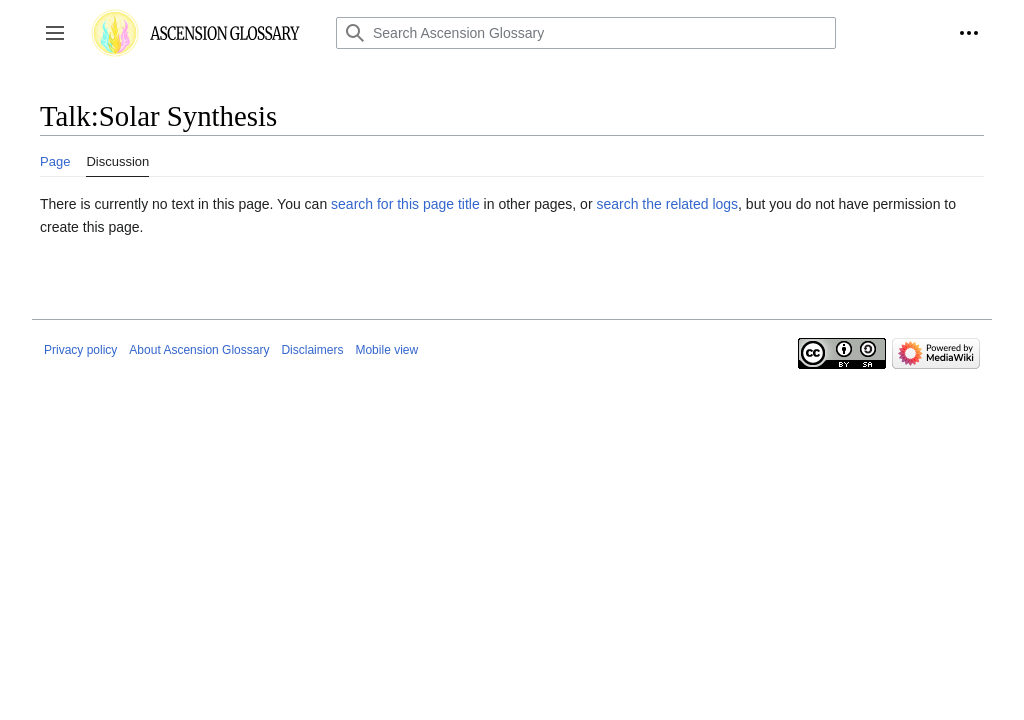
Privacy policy (80, 350)
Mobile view (386, 350)
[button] (55, 33)
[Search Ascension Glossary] (586, 33)
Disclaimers (312, 350)
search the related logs (667, 204)
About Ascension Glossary (199, 350)
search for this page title (405, 204)
